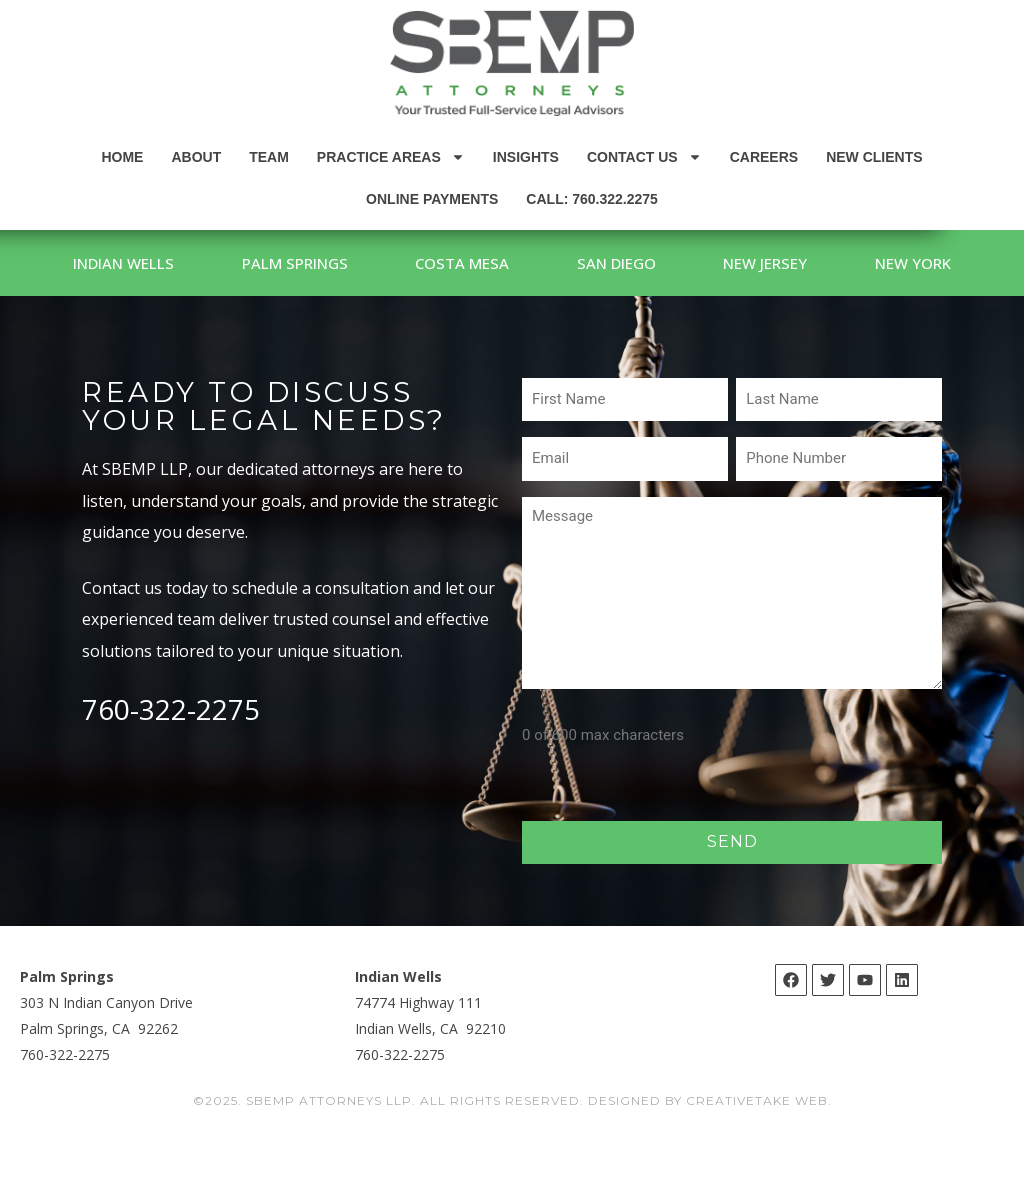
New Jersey (862, 263)
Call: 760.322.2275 (592, 199)
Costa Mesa (534, 263)
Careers (764, 157)
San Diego (700, 263)
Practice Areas (391, 157)
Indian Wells (170, 263)
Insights (526, 157)
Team (269, 157)
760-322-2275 (171, 755)
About (196, 157)
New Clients (874, 157)
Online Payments (432, 199)
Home (122, 157)
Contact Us (644, 157)
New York (512, 309)
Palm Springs (354, 263)
